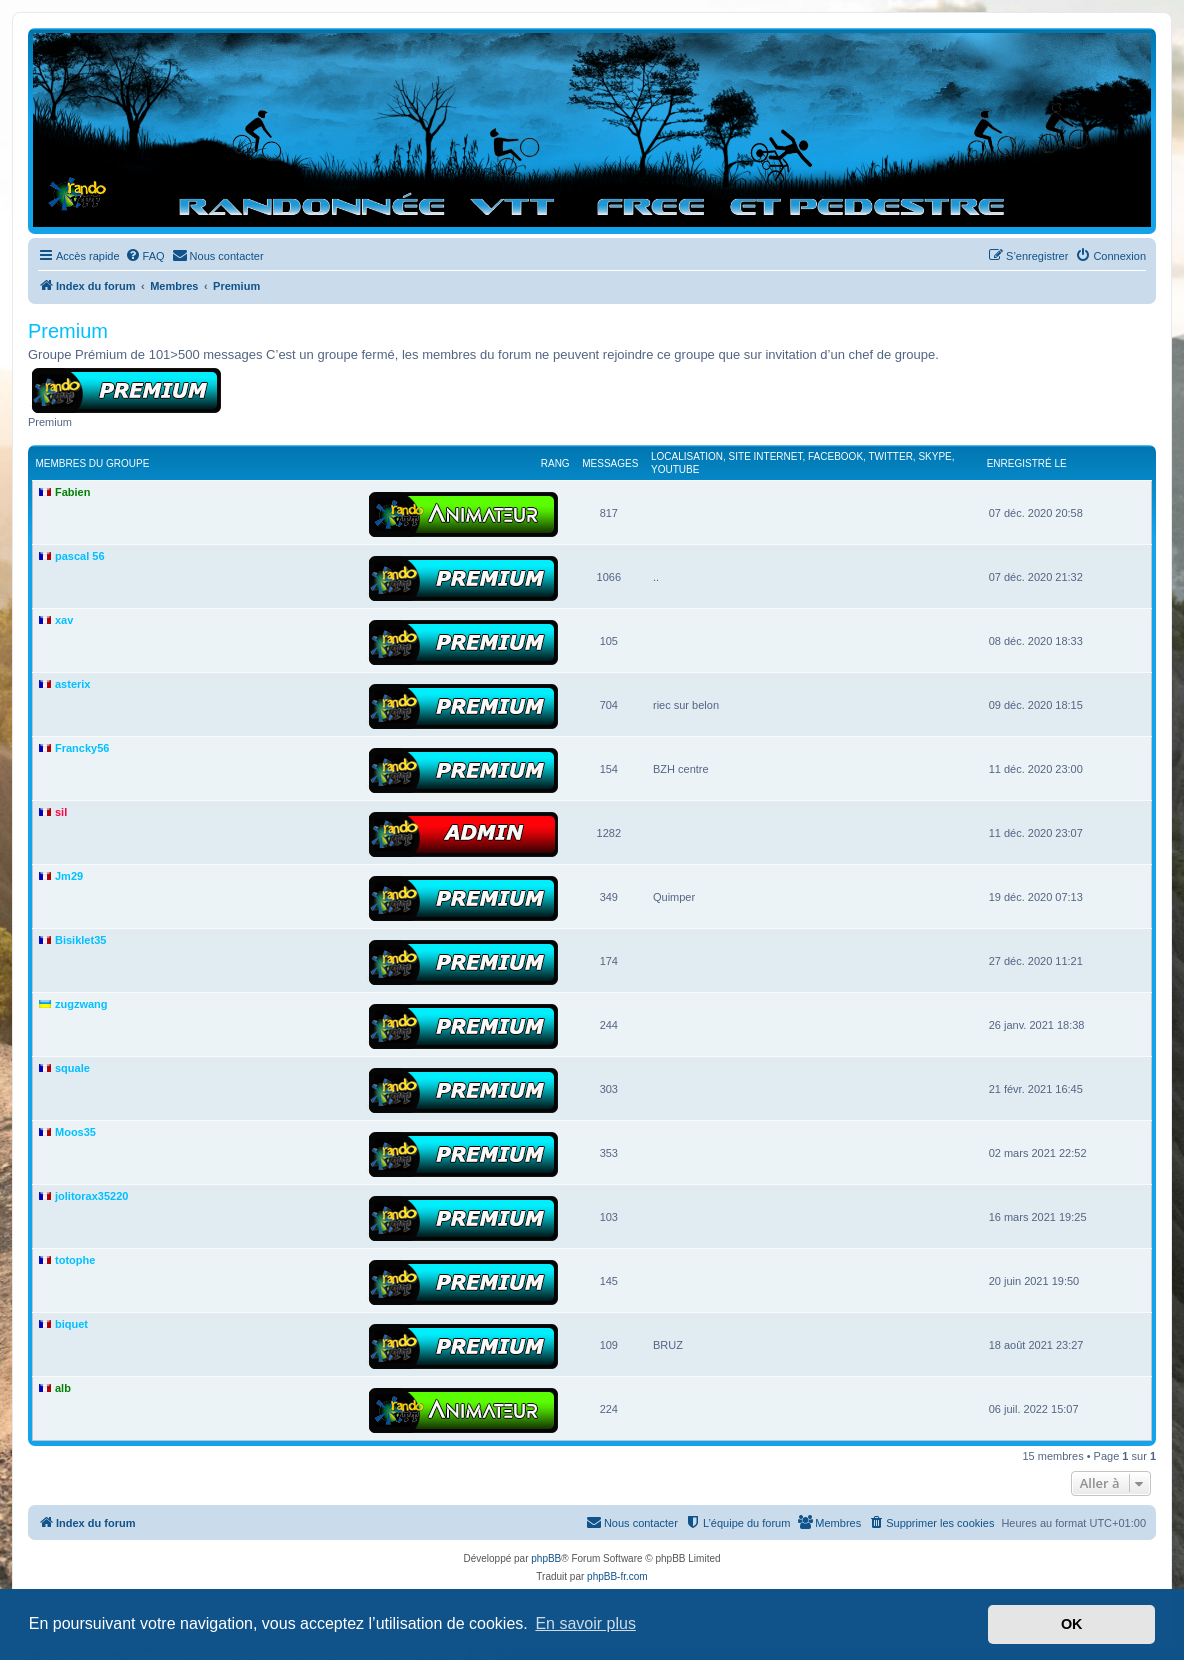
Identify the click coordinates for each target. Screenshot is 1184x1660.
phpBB (546, 1558)
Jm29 (69, 876)
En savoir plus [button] (585, 1623)
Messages (610, 463)
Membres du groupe (93, 463)
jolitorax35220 (91, 1196)
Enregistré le (1027, 463)
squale (72, 1068)
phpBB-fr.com (617, 1576)
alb (63, 1388)
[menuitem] (145, 256)
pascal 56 (80, 556)
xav (64, 620)
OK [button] (1072, 1624)
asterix (72, 684)
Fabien (72, 492)
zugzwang (81, 1004)
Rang (555, 463)
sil (61, 812)
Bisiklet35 (80, 940)
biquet (71, 1324)
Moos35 (75, 1132)
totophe (75, 1260)
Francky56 (82, 748)
